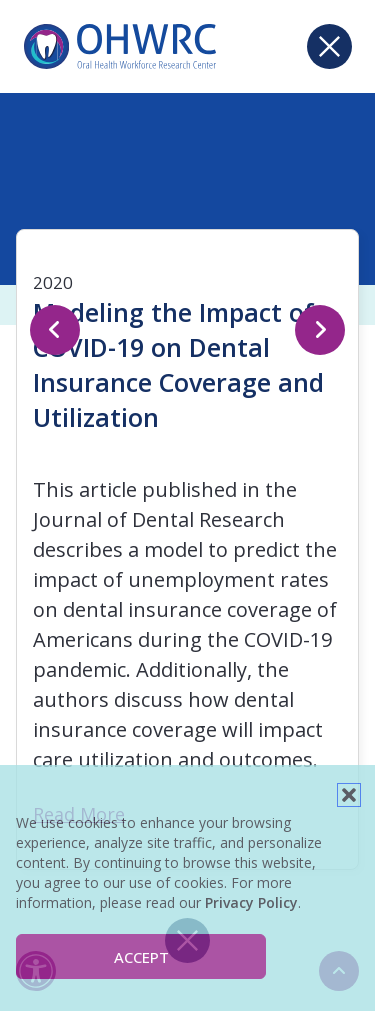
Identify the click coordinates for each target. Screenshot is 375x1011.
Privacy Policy (251, 902)
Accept (141, 957)
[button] (349, 795)
